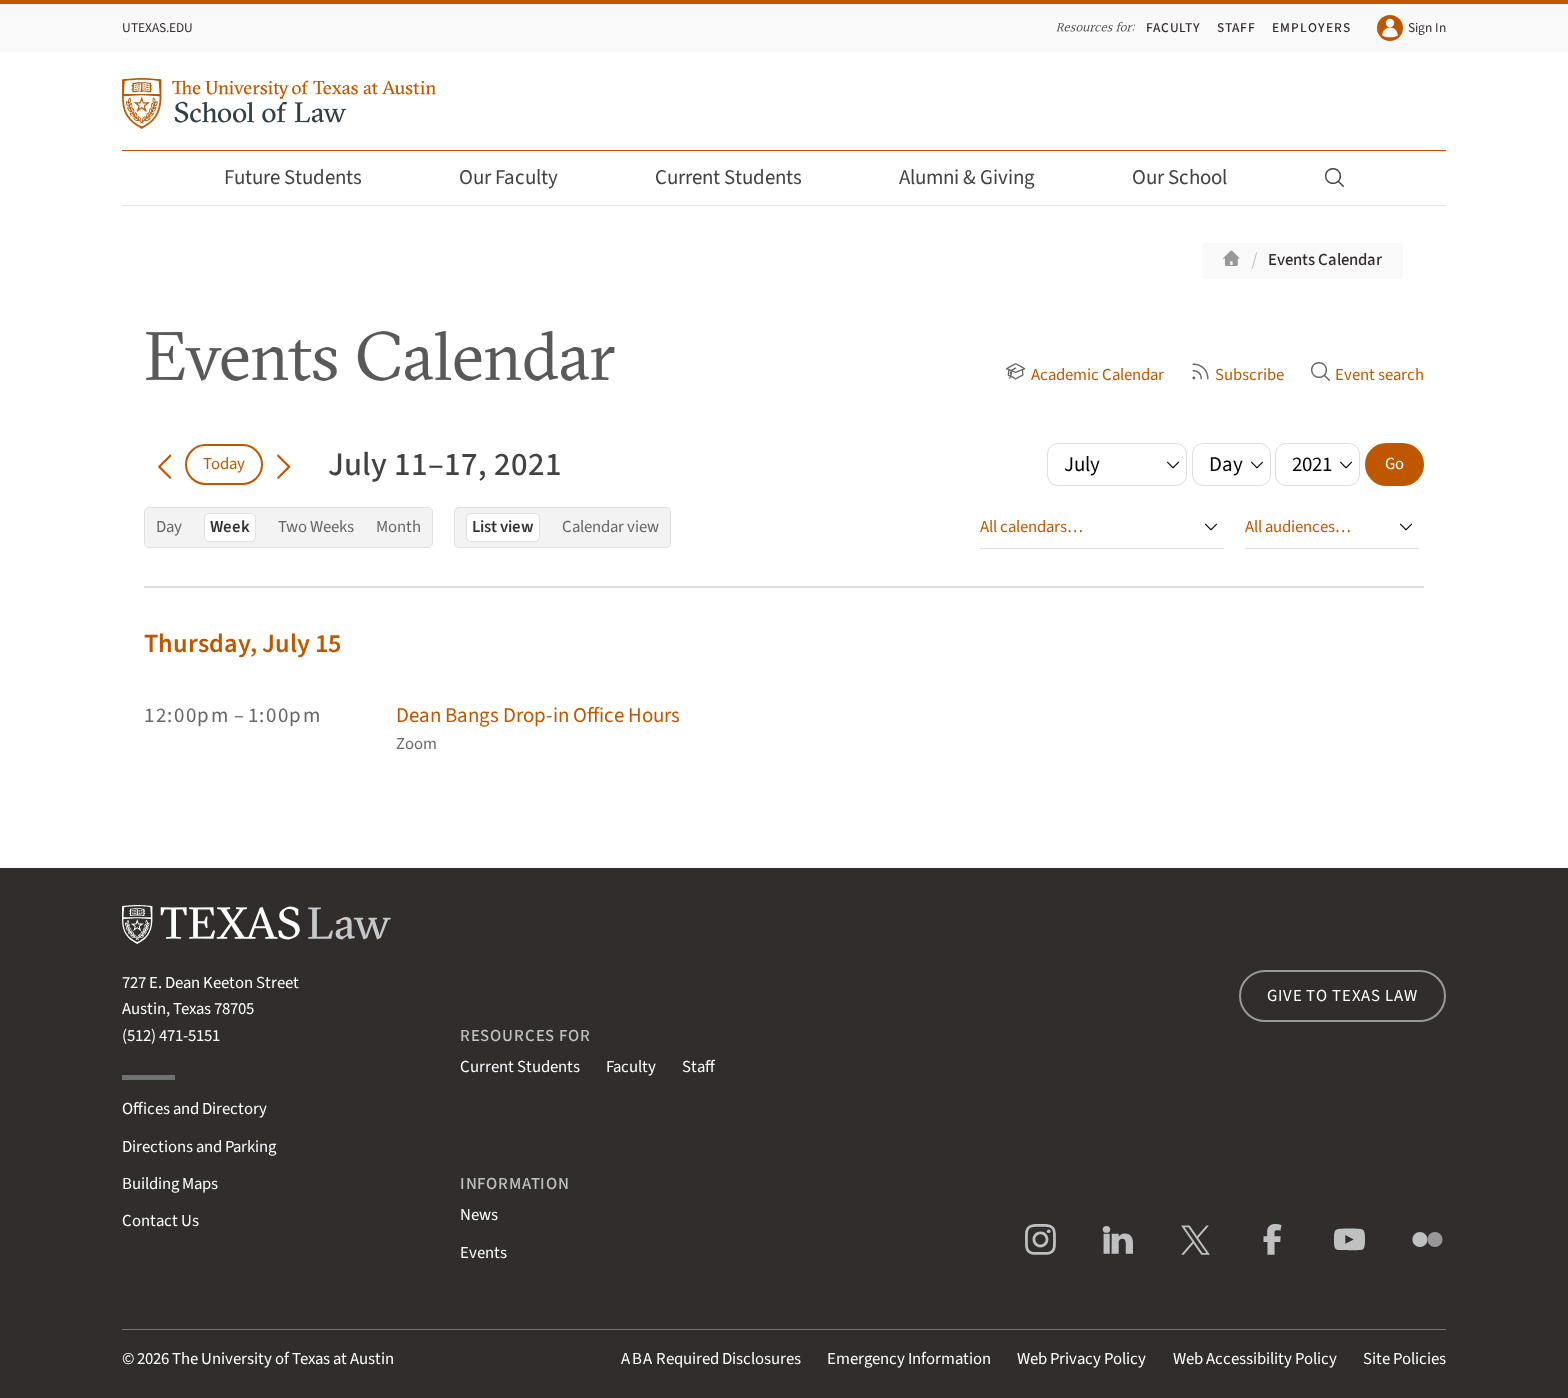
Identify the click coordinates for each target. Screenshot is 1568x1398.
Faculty (1174, 27)
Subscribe (1237, 375)
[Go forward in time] (283, 464)
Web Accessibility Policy (1255, 1359)
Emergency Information (909, 1359)
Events (483, 1253)
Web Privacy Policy (1081, 1359)
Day (169, 527)
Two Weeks (316, 527)
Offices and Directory (194, 1109)
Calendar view (610, 527)
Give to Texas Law (1342, 996)
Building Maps (170, 1184)
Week (230, 527)
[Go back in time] (164, 464)
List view (503, 527)
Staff (1236, 27)
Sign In (1411, 28)
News (479, 1215)
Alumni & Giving (980, 177)
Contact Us (160, 1221)
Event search (1367, 375)
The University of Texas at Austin (283, 1359)
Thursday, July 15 (242, 643)
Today (224, 464)
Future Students (306, 177)
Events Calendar (1325, 260)
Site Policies (1404, 1359)
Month (398, 527)
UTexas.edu (157, 27)
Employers (1311, 27)
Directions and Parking (199, 1147)
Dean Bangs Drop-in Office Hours (538, 715)
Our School (1193, 177)
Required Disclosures (711, 1359)
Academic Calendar (1084, 375)
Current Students (742, 177)
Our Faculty (522, 177)
